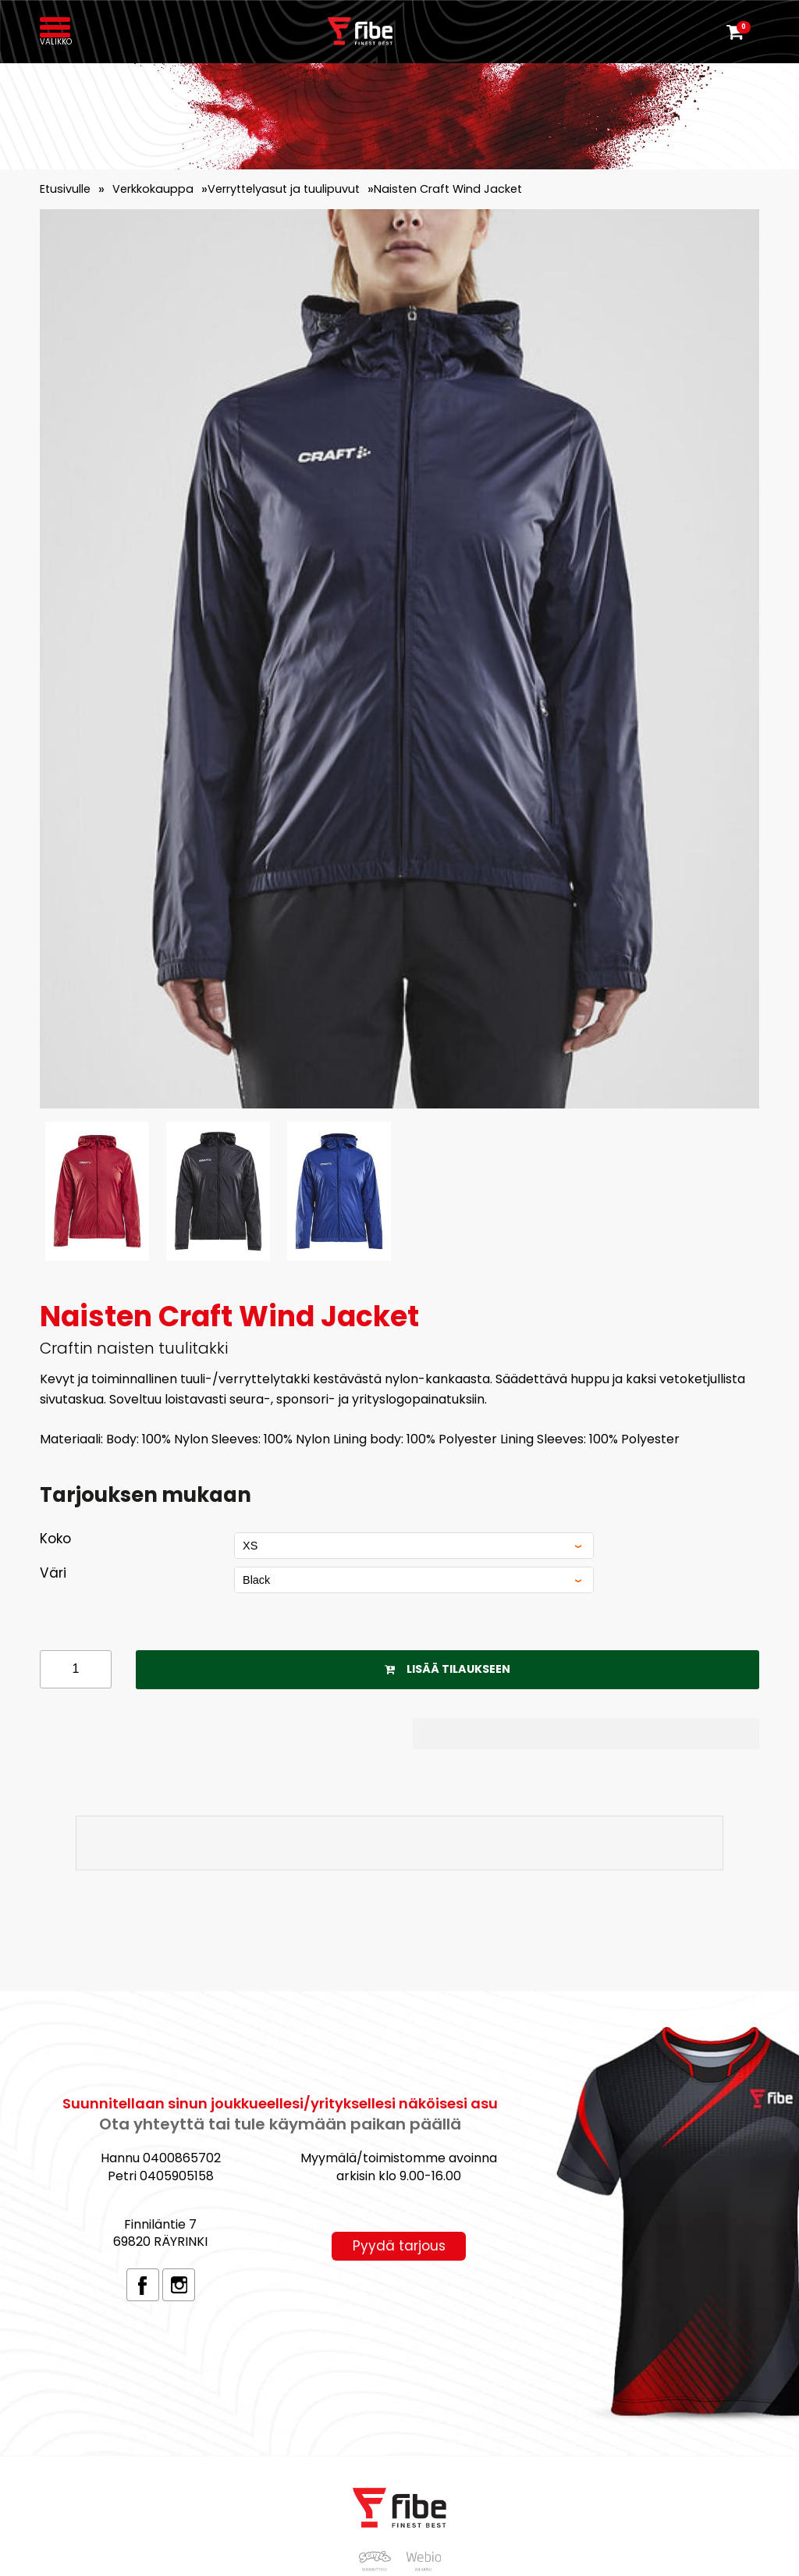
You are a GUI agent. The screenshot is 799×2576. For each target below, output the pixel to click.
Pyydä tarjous (399, 2245)
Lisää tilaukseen (447, 1669)
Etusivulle (65, 189)
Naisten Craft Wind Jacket (448, 189)
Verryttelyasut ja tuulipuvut (284, 189)
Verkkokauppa (153, 189)
